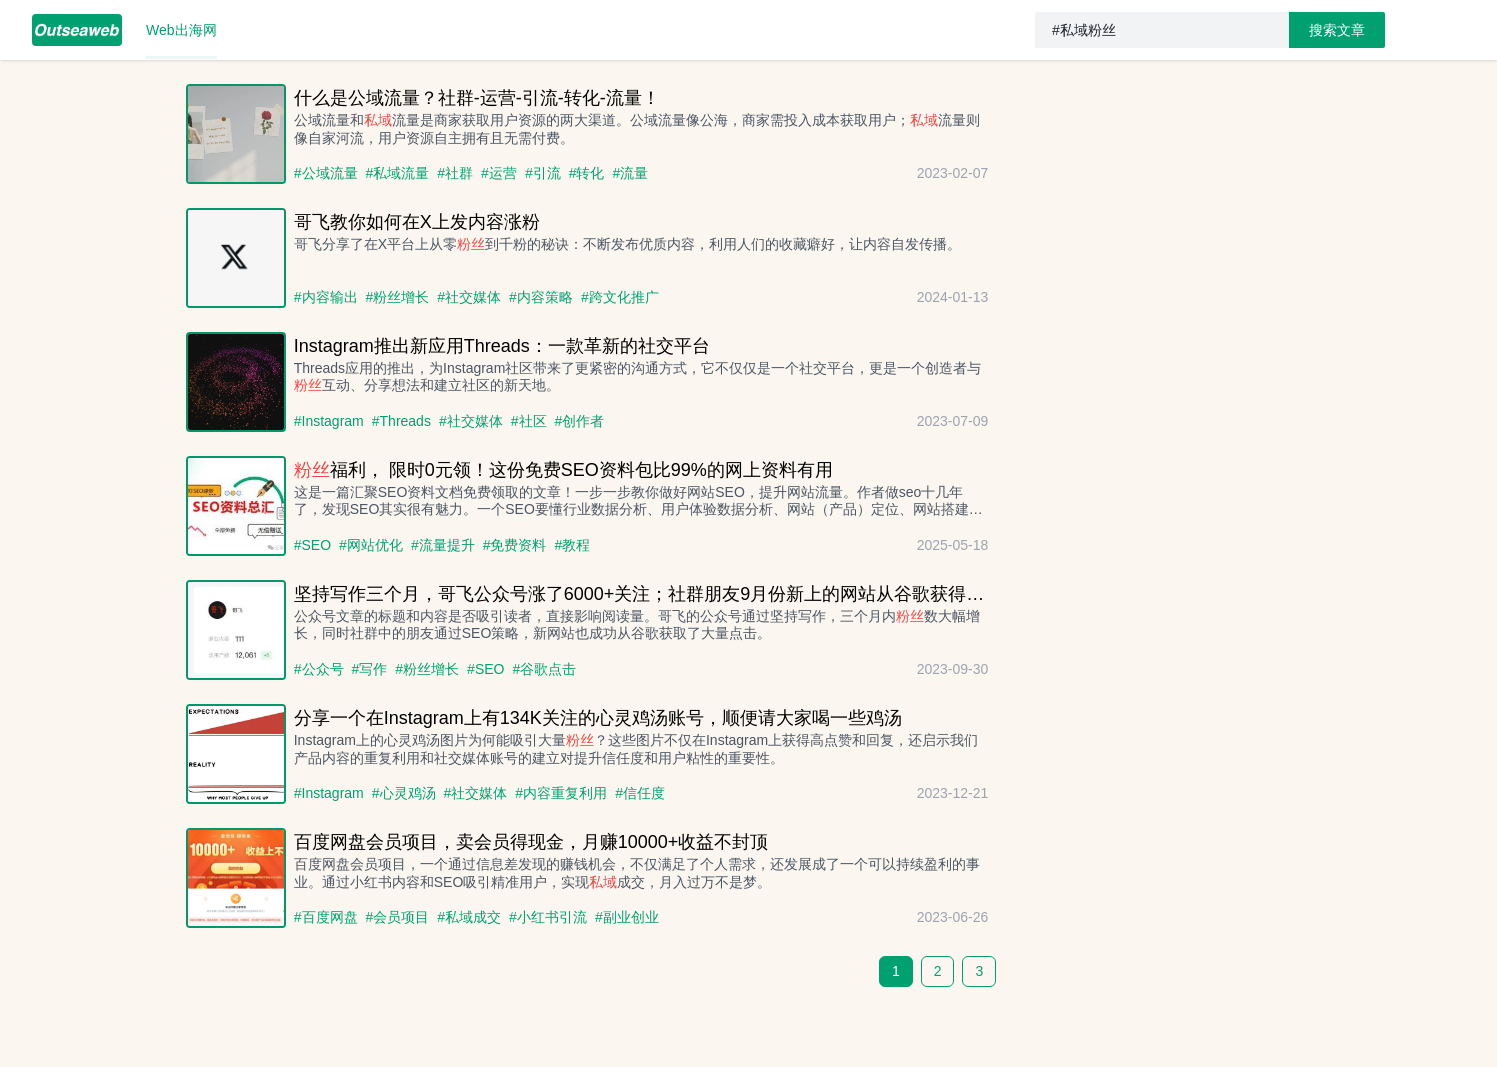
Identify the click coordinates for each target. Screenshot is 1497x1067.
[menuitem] (77, 30)
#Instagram (329, 421)
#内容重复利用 (561, 793)
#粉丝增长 (398, 297)
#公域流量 (326, 173)
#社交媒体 (469, 297)
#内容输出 (326, 297)
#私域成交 (469, 917)
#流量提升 (443, 545)
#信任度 (640, 793)
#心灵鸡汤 (404, 793)
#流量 (630, 173)
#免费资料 (515, 545)
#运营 (499, 173)
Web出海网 (181, 30)
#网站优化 (371, 545)
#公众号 (319, 669)
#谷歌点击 (544, 669)
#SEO (312, 545)
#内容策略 (541, 297)
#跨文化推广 (620, 297)
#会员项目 (398, 917)
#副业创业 (627, 917)
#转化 (587, 173)
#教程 (572, 545)
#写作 (370, 669)
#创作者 (580, 421)
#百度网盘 (326, 917)
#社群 (455, 173)
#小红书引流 (548, 917)
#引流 (543, 173)
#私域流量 (398, 173)
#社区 (529, 421)
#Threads (401, 421)
